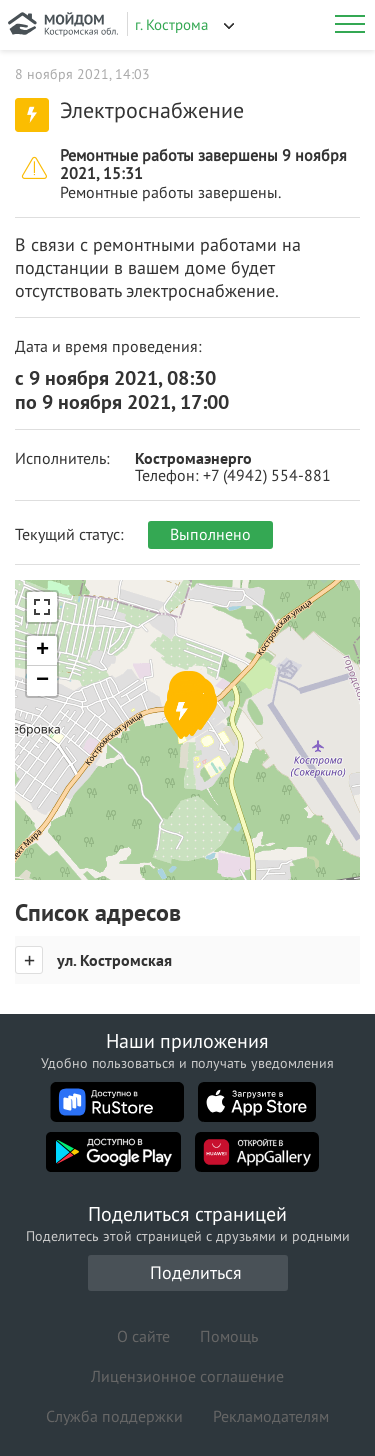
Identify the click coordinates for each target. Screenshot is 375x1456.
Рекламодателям (271, 1416)
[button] (181, 716)
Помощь (229, 1336)
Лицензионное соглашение (187, 1376)
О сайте (143, 1336)
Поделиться (196, 1272)
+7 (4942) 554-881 (267, 475)
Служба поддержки (114, 1416)
